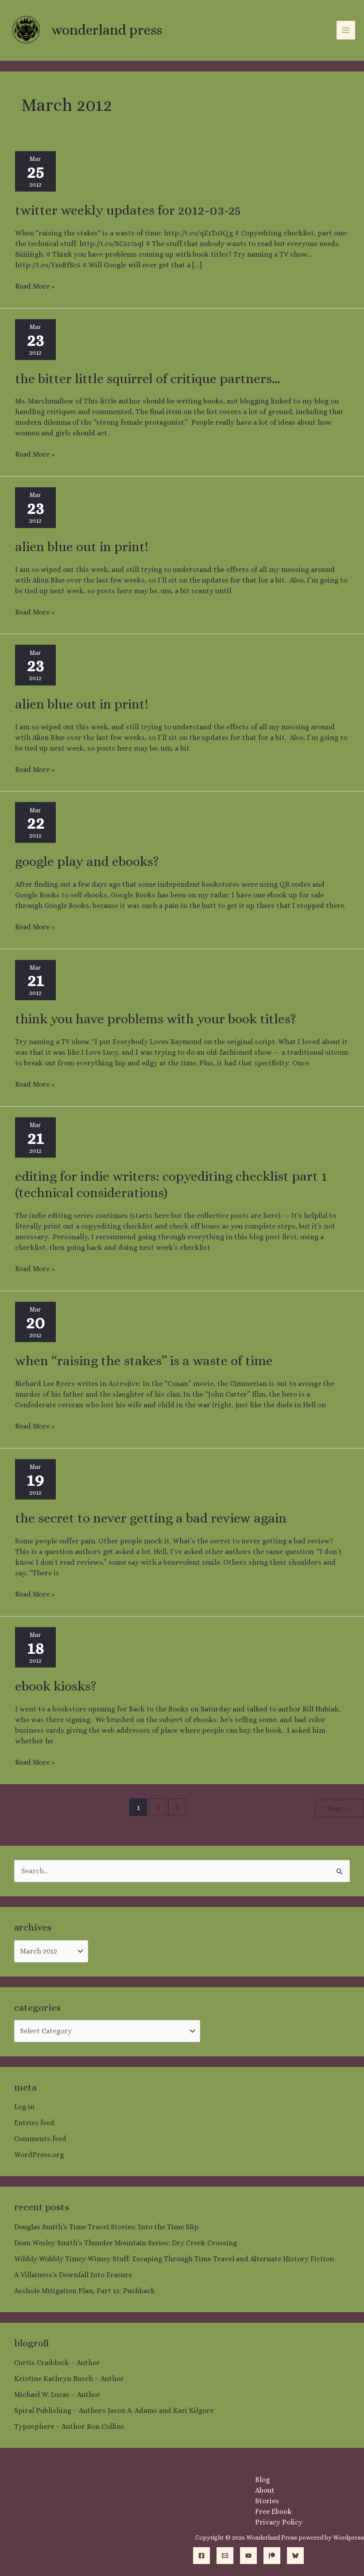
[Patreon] (271, 2554)
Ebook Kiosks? (56, 1686)
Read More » (35, 285)
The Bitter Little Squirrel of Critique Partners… (147, 378)
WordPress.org (39, 2153)
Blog (262, 2478)
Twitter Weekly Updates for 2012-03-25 (128, 210)
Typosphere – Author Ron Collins (69, 2425)
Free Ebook (273, 2510)
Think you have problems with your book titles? (155, 1018)
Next (339, 1807)
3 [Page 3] (177, 1807)
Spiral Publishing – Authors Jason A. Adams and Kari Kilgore (113, 2409)
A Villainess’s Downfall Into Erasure (73, 2273)
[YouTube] (248, 2554)
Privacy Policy (278, 2521)
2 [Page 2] (157, 1807)
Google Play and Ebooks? (87, 861)
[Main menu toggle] (346, 30)
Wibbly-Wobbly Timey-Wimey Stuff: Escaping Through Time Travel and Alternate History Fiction (174, 2257)
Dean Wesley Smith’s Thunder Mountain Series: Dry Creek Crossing (125, 2241)
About (265, 2489)
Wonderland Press (105, 30)
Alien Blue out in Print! (81, 546)
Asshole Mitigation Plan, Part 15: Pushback (84, 2289)
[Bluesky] (295, 2554)
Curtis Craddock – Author (57, 2361)
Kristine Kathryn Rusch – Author (69, 2377)
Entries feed (34, 2121)
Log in (24, 2105)
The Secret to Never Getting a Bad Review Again (151, 1518)
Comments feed (40, 2137)
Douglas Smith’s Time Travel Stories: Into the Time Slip (106, 2225)
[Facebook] (201, 2554)
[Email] (225, 2554)
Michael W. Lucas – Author (57, 2393)
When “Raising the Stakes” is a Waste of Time (144, 1360)
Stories (267, 2499)
